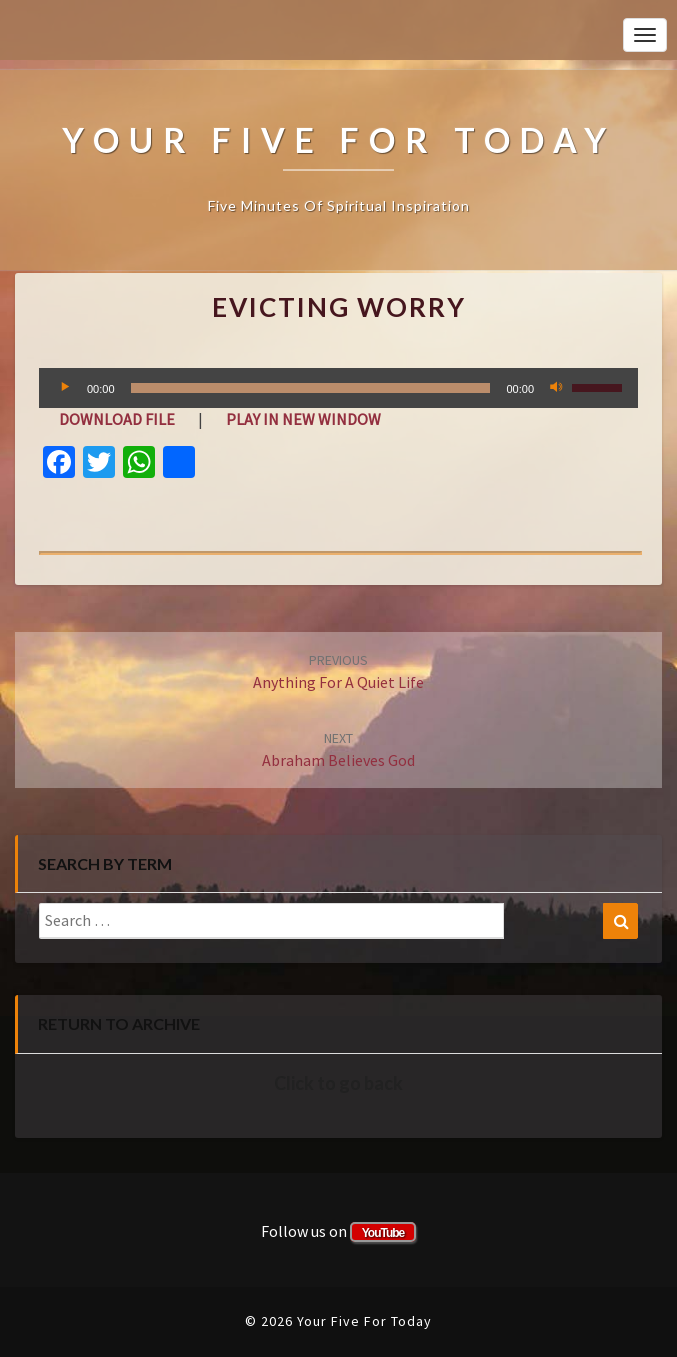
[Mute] (556, 388)
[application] (338, 388)
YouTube (383, 1233)
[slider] (311, 388)
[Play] (65, 388)
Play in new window (303, 419)
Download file (117, 419)
